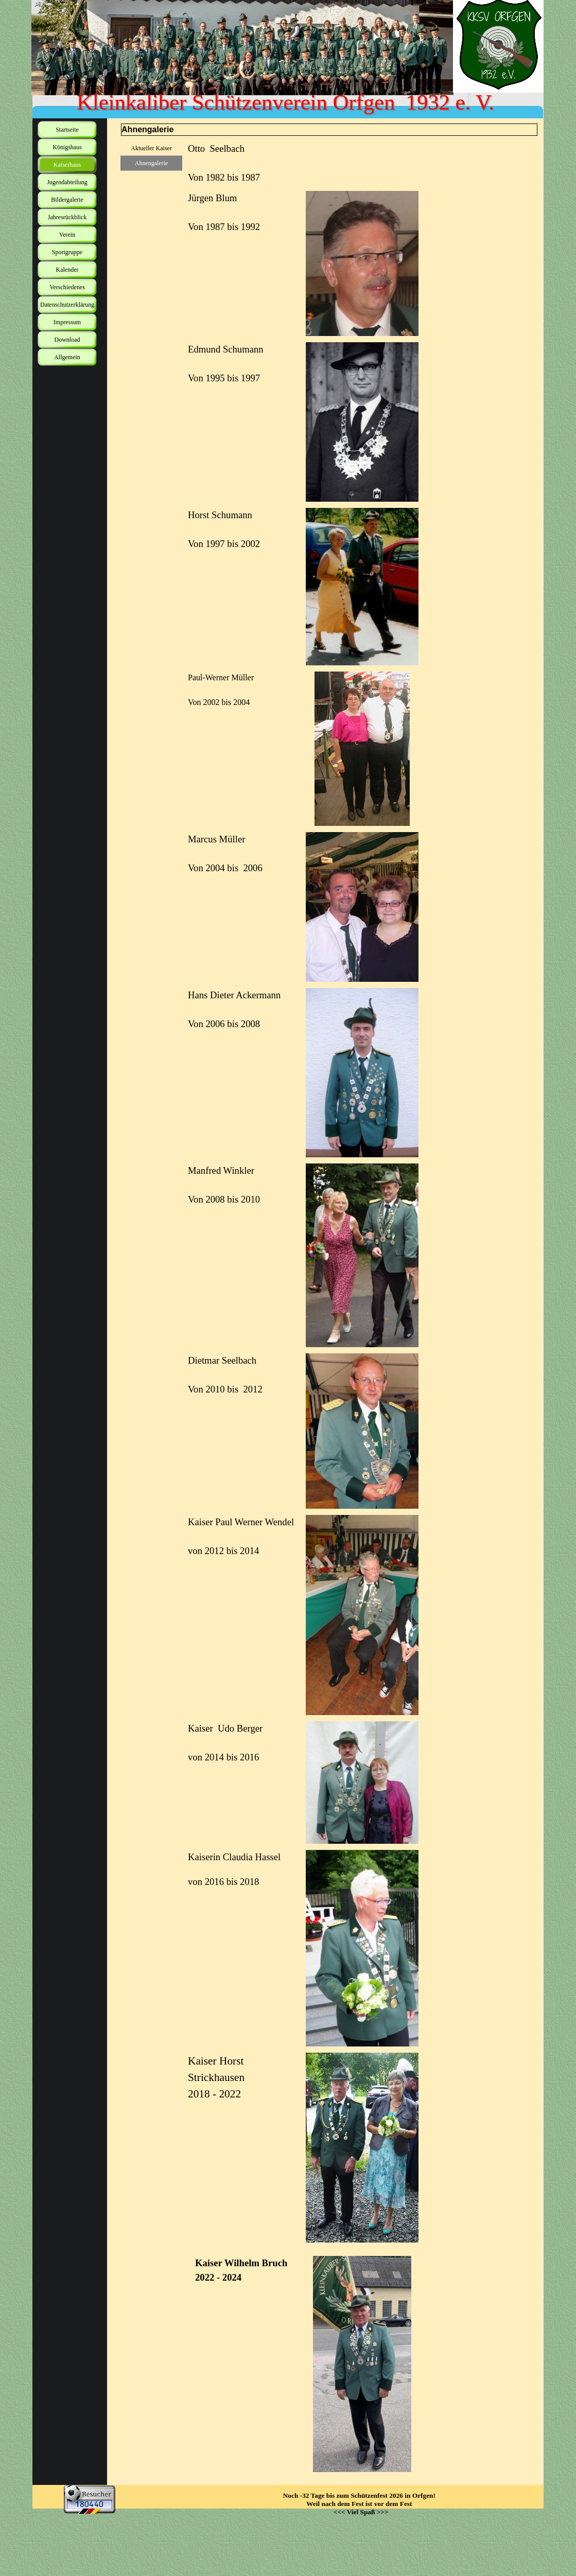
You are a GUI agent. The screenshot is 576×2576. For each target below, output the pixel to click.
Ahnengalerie (151, 163)
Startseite (67, 129)
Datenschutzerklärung (67, 304)
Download (67, 339)
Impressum (67, 322)
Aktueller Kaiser (151, 148)
